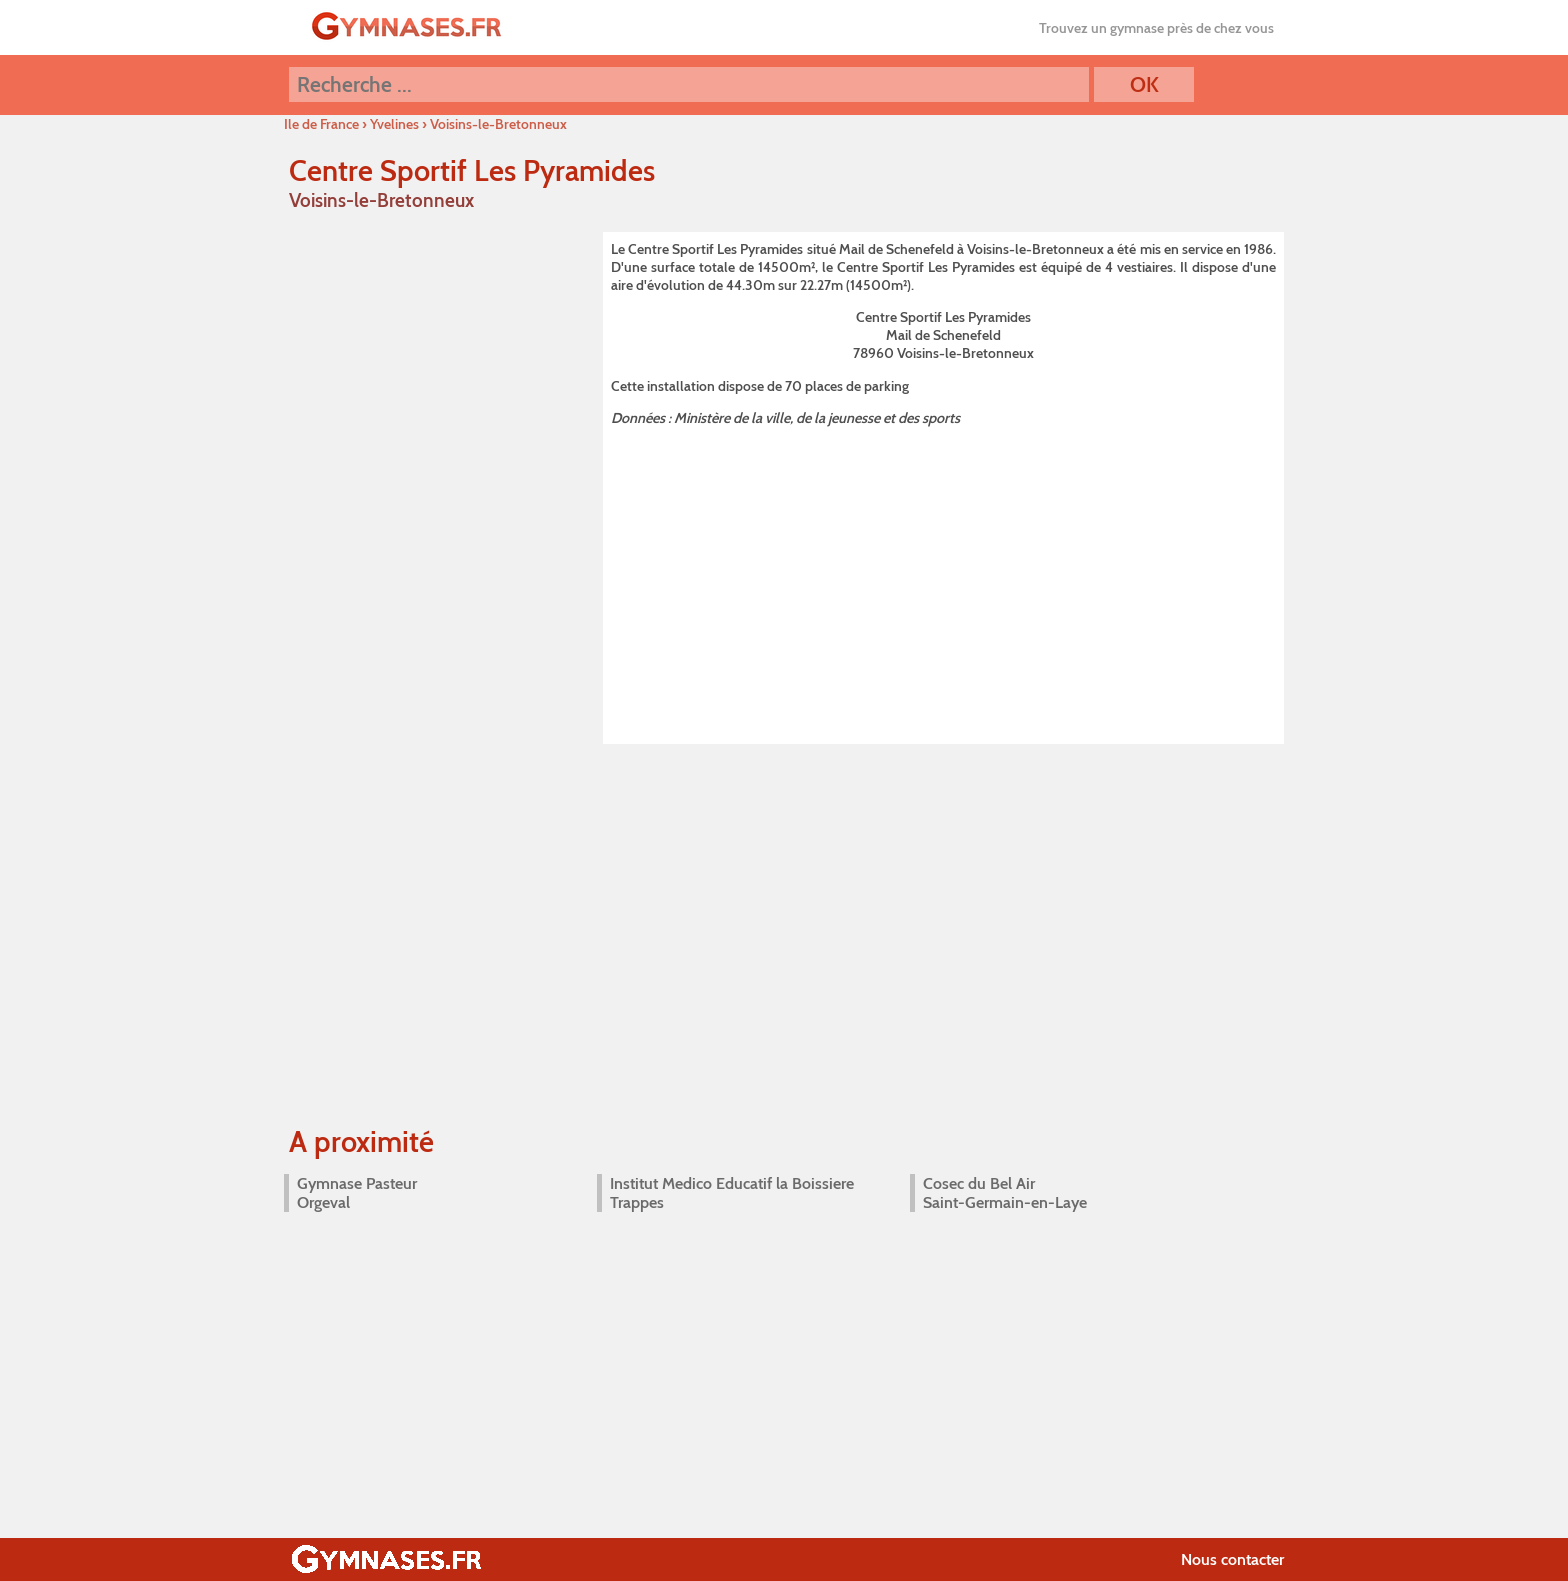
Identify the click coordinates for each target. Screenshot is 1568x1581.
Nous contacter (1232, 1559)
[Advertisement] (943, 582)
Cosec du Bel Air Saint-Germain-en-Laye (1005, 1193)
